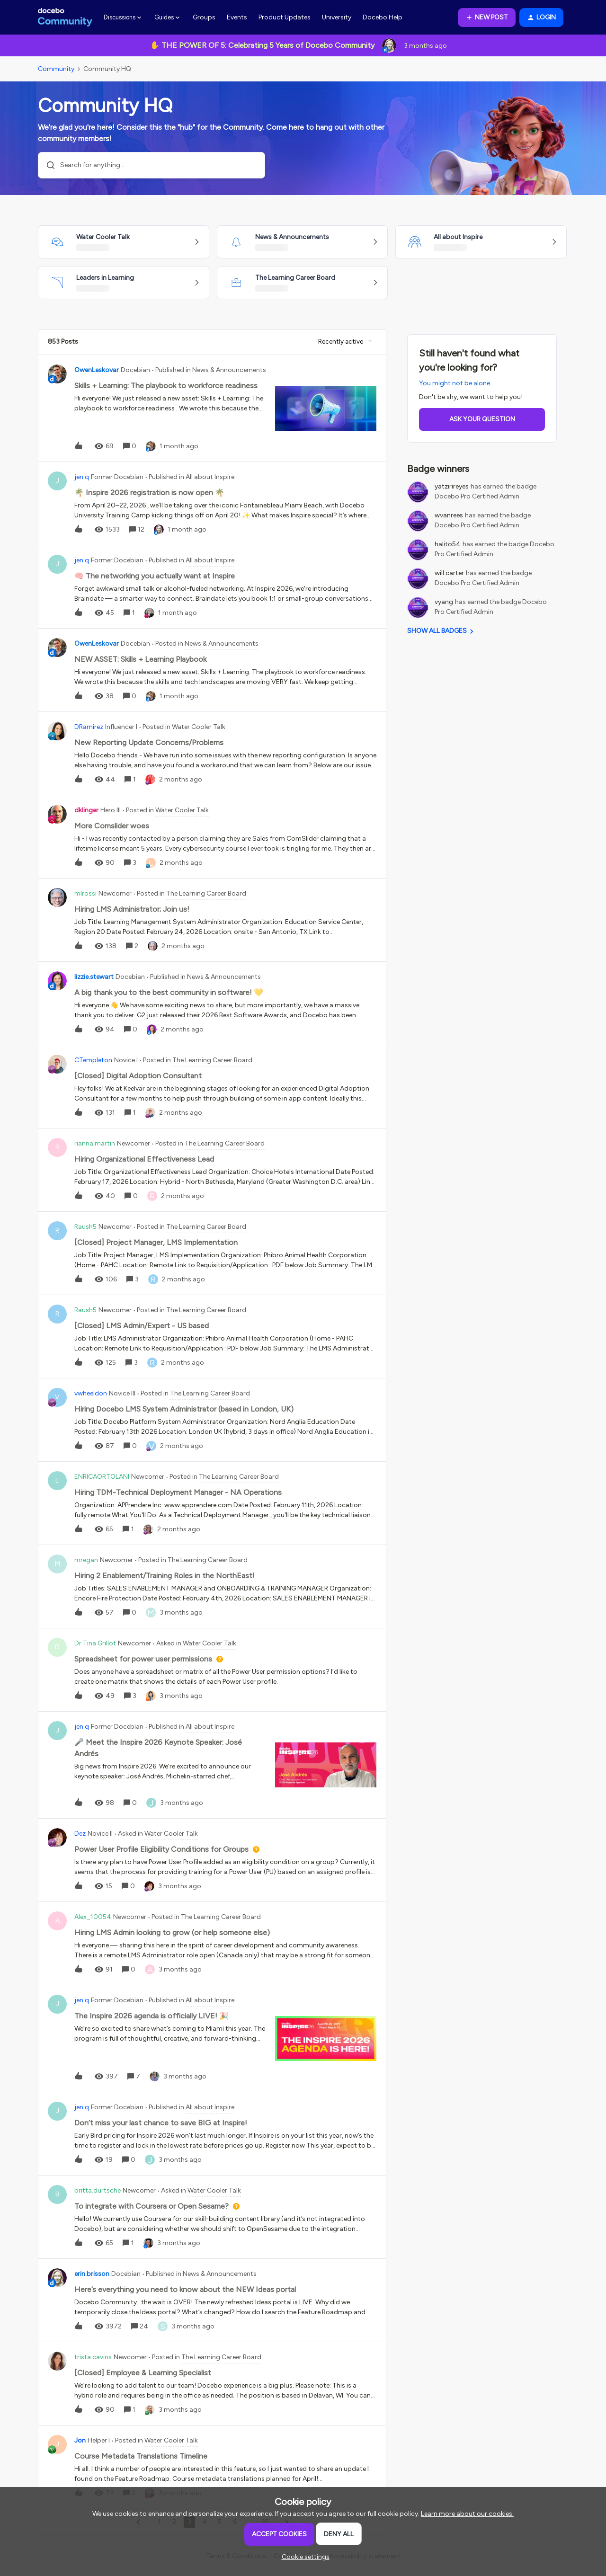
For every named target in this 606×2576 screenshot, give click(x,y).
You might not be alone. (455, 383)
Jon (80, 2440)
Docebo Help (382, 17)
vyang (444, 602)
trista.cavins (93, 2357)
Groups (204, 17)
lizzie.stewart (94, 977)
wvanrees (449, 515)
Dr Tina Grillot (95, 1643)
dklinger (86, 810)
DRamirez (88, 727)
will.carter (449, 573)
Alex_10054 (92, 1917)
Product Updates (284, 17)
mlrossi (85, 893)
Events (237, 17)
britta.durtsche (97, 2190)
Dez (80, 1834)
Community (56, 69)
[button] (487, 17)
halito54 (448, 544)
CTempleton (93, 1060)
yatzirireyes (452, 486)
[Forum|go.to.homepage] (65, 17)
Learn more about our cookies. (467, 2514)
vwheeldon (90, 1393)
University (336, 17)
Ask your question (482, 419)
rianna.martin (94, 1143)
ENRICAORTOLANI (101, 1477)
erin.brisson (91, 2274)
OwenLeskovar (96, 370)
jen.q (81, 477)
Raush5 (85, 1227)
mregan (86, 1560)
